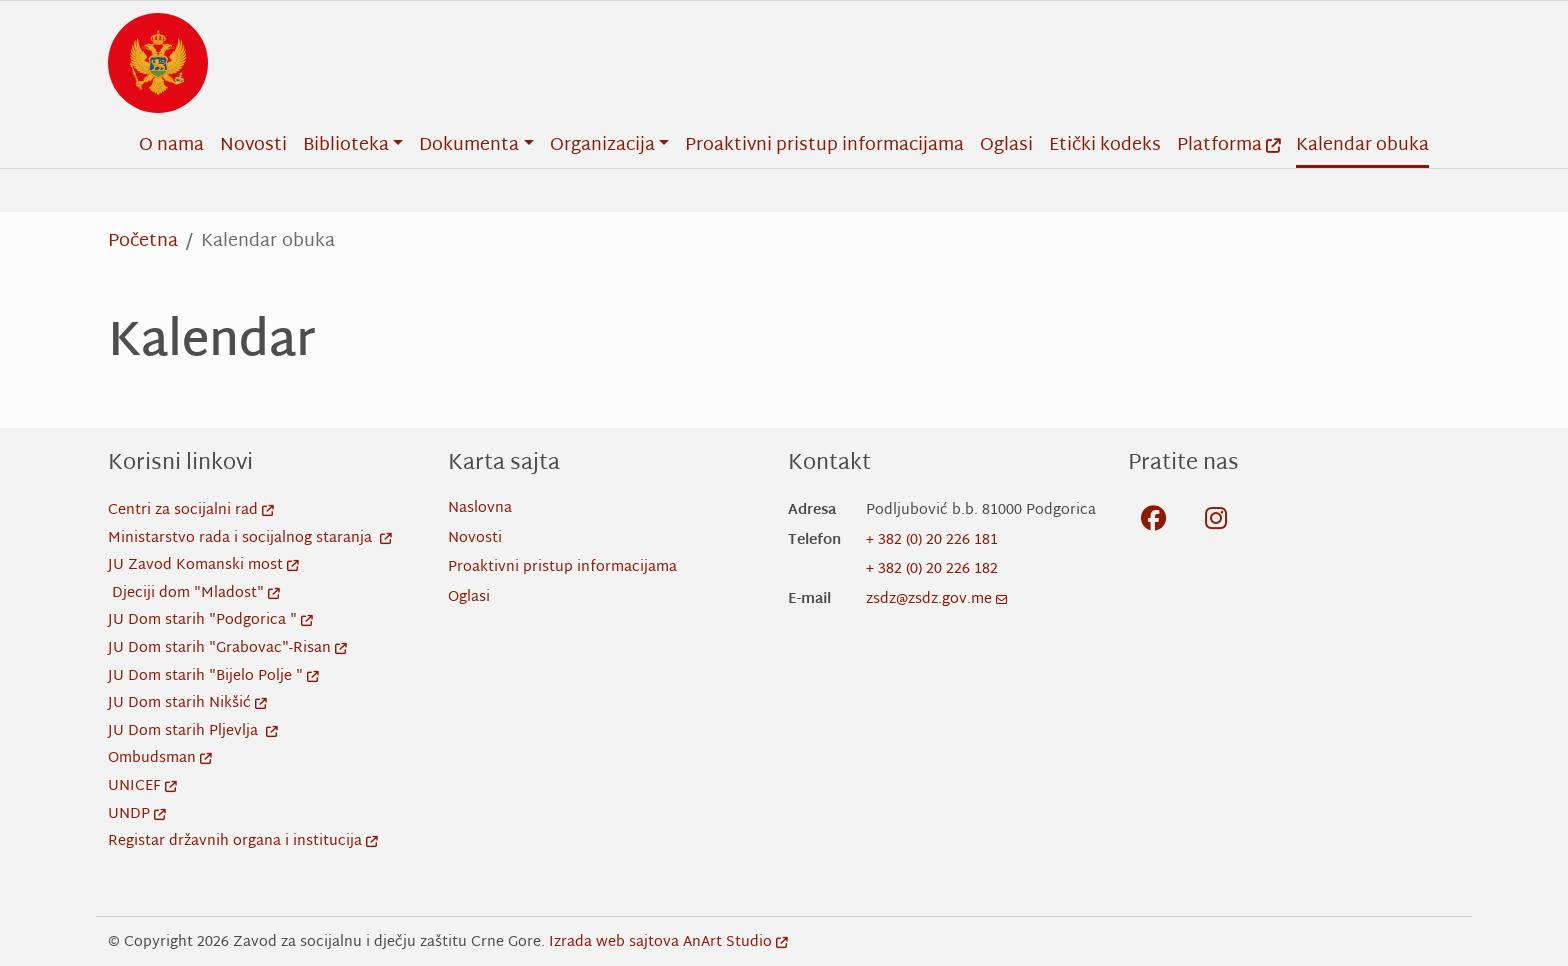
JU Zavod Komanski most (203, 565)
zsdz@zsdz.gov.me (937, 599)
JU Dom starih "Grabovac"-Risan (227, 648)
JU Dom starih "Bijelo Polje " (213, 676)
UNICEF (142, 786)
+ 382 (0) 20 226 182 (932, 569)
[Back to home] (158, 63)
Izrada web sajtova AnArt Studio (668, 942)
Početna (143, 241)
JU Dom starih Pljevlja (193, 731)
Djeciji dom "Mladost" (196, 593)
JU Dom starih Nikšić (187, 703)
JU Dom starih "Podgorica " (210, 620)
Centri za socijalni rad (191, 510)
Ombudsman (160, 758)
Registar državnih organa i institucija (243, 841)
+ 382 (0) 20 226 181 (932, 540)
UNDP (137, 814)
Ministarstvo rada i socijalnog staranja (250, 538)
